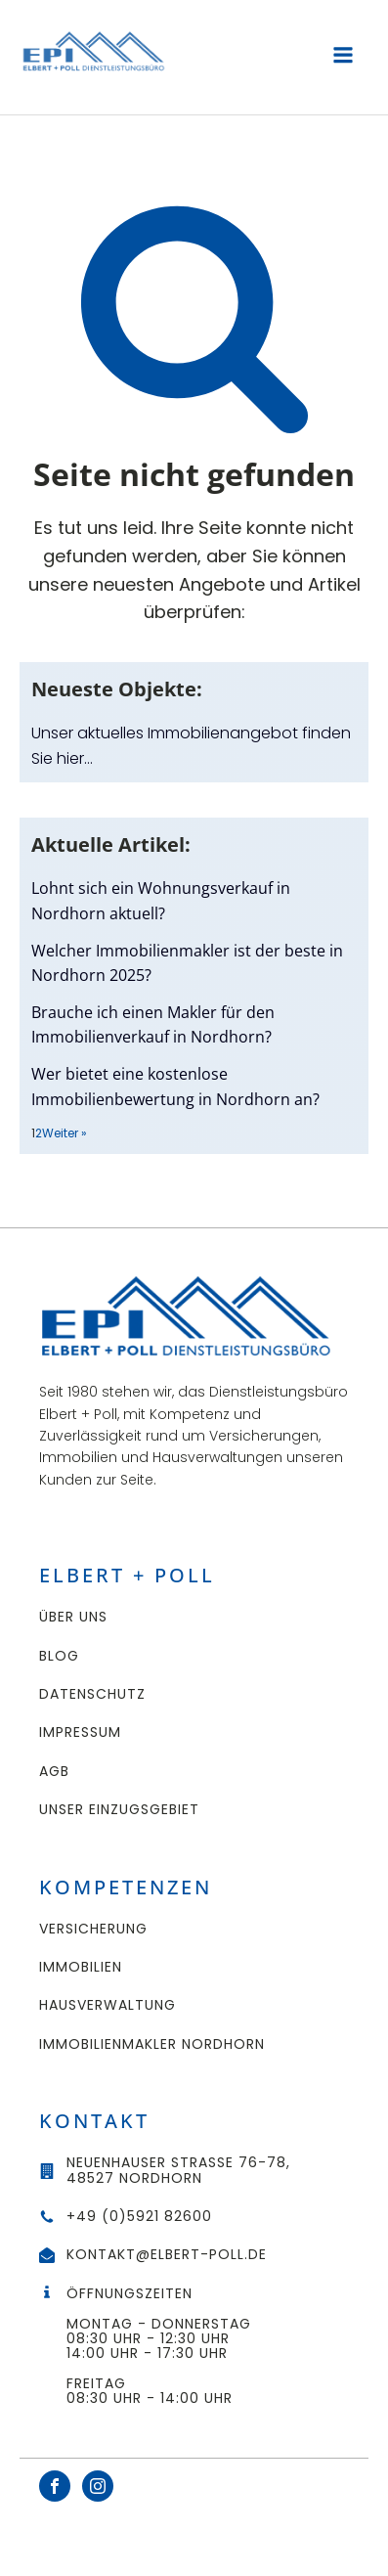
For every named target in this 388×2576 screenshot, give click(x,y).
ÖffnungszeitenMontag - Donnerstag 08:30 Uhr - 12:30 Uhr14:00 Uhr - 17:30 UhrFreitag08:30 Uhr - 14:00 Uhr (161, 2347)
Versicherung (93, 1929)
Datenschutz (92, 1694)
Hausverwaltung (107, 2005)
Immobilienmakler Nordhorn (152, 2044)
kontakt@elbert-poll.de (166, 2254)
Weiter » (64, 1133)
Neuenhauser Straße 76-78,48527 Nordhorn (178, 2170)
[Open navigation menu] (343, 57)
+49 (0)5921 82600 (139, 2216)
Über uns (73, 1617)
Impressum (80, 1732)
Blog (59, 1656)
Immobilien (80, 1967)
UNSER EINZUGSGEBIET (119, 1809)
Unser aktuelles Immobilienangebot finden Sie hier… (191, 746)
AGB (54, 1771)
